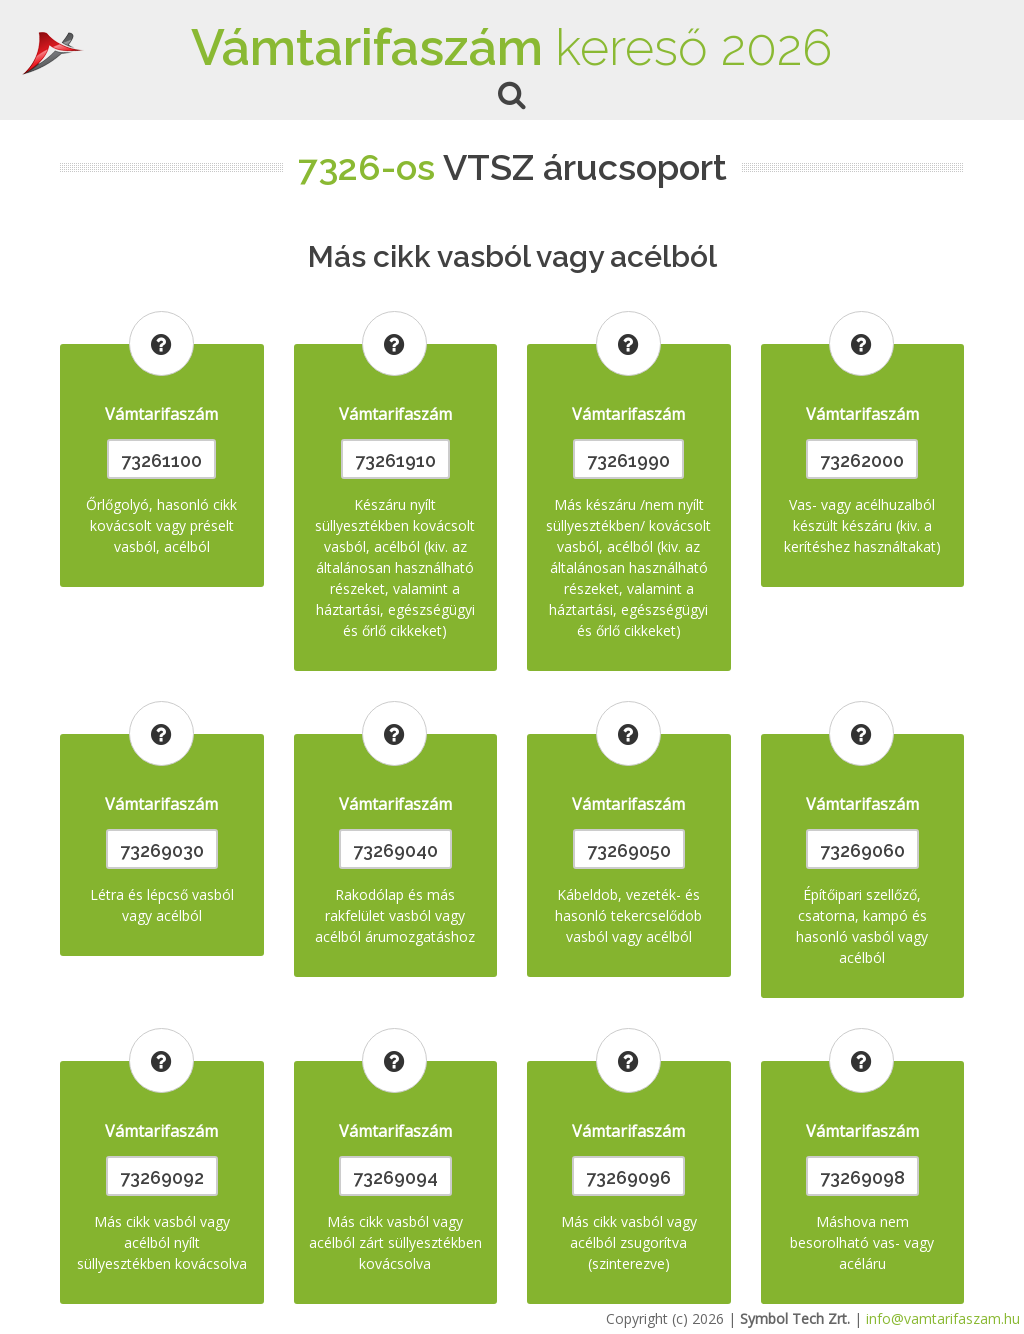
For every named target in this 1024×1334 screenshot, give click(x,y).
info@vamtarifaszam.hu (943, 1318)
